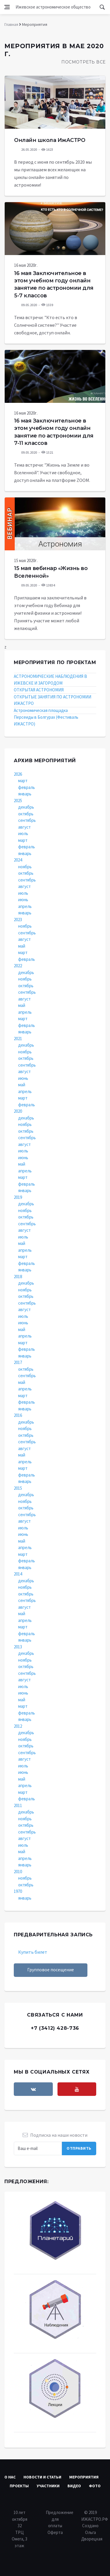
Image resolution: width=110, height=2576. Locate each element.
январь (24, 794)
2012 (18, 1726)
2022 (18, 965)
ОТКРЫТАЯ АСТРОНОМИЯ (39, 690)
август (24, 827)
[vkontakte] (33, 2089)
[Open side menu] (7, 7)
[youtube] (77, 2089)
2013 (18, 1647)
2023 (18, 919)
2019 (18, 1197)
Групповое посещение (50, 1969)
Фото (95, 2485)
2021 (18, 1038)
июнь (23, 899)
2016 (18, 1415)
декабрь (26, 807)
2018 (18, 1276)
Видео (74, 2485)
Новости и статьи (42, 2477)
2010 (18, 1871)
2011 (18, 1805)
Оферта (55, 2532)
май (21, 946)
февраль (26, 787)
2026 (18, 774)
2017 (18, 1362)
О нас (10, 2477)
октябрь (25, 814)
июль (23, 833)
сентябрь (27, 820)
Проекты (19, 2485)
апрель (25, 906)
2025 (18, 800)
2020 (18, 1111)
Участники (48, 2485)
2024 (18, 860)
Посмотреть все (83, 62)
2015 (18, 1488)
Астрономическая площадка (41, 710)
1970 (18, 1891)
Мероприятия (84, 2477)
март (23, 780)
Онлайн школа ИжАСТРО (49, 140)
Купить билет (32, 1952)
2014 (18, 1574)
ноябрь (25, 866)
